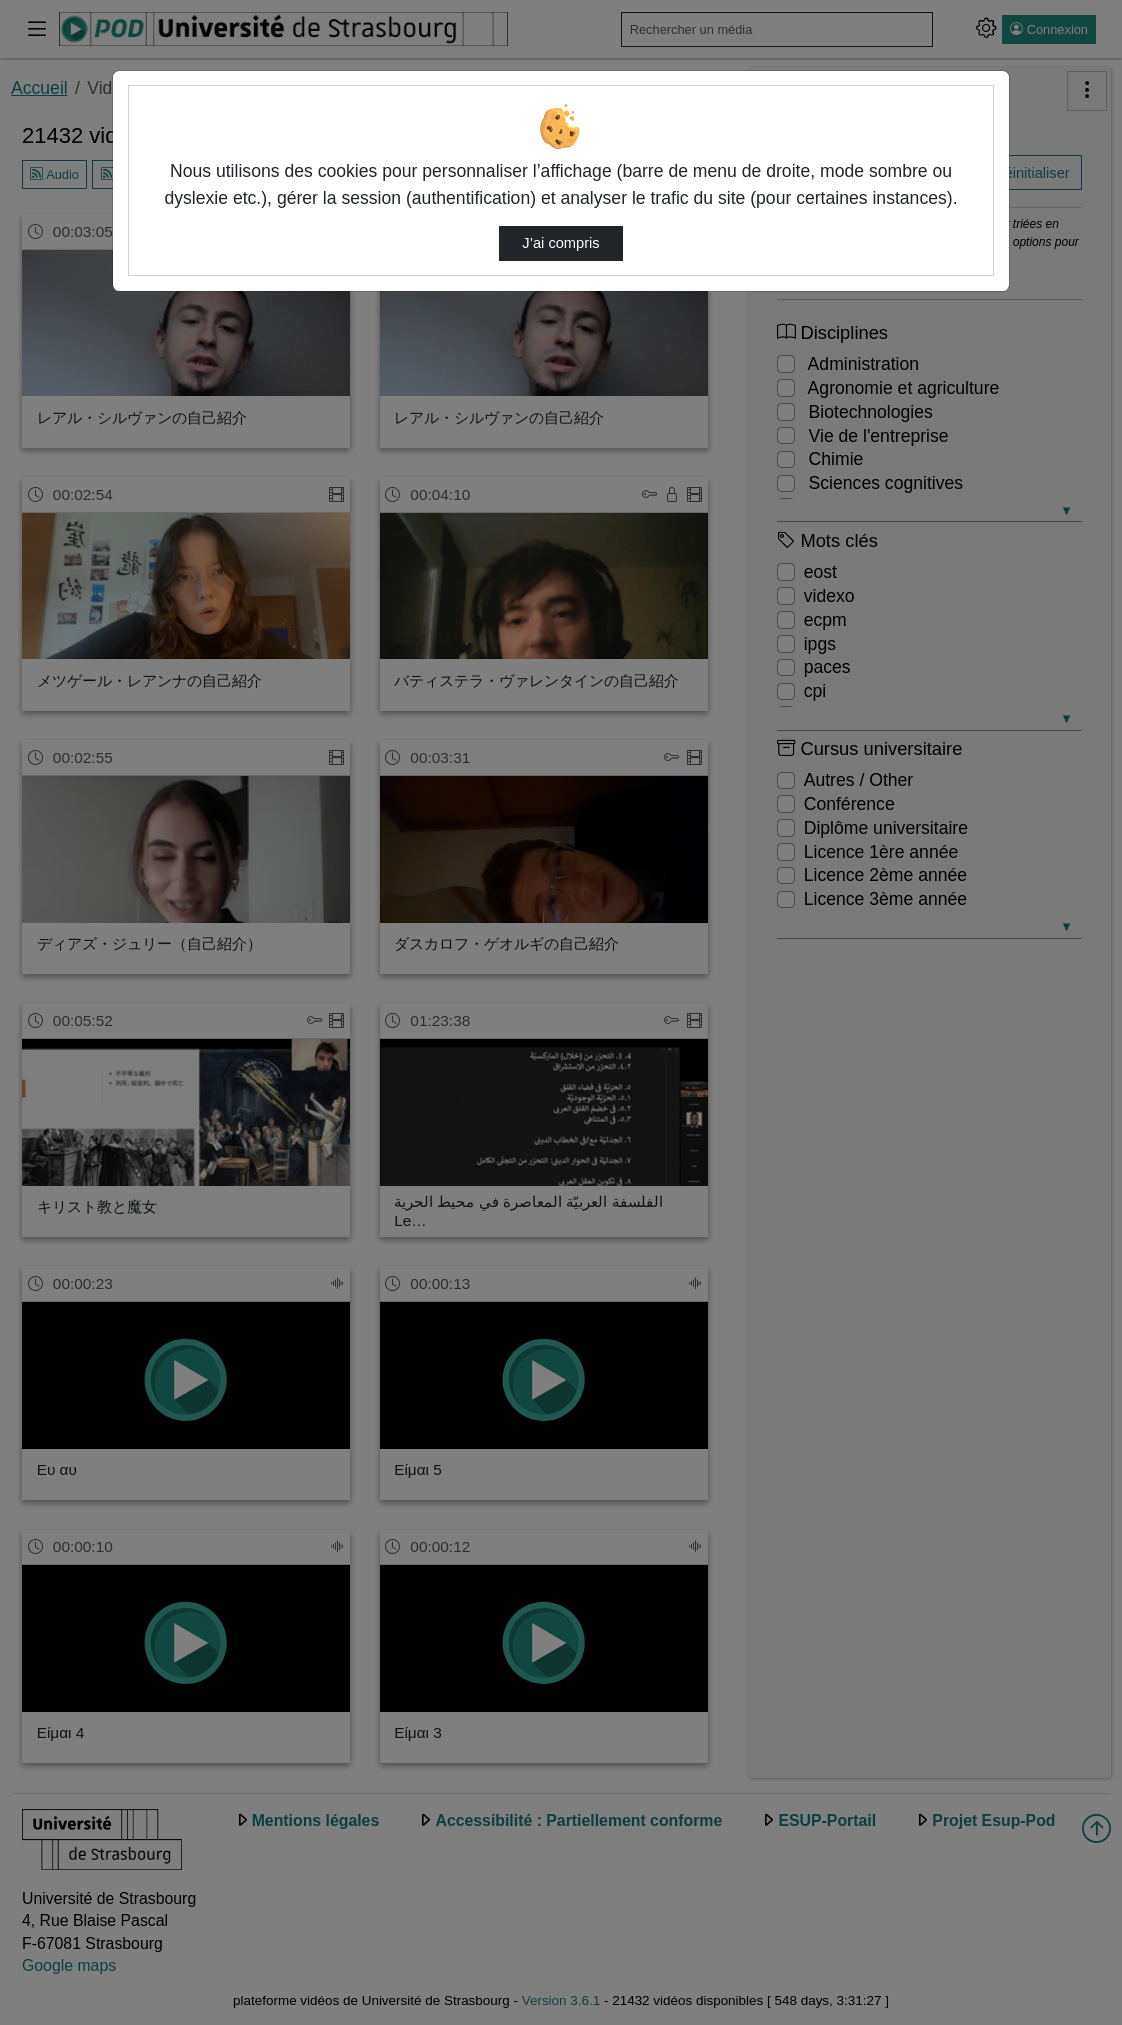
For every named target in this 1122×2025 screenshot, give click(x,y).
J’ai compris (560, 243)
